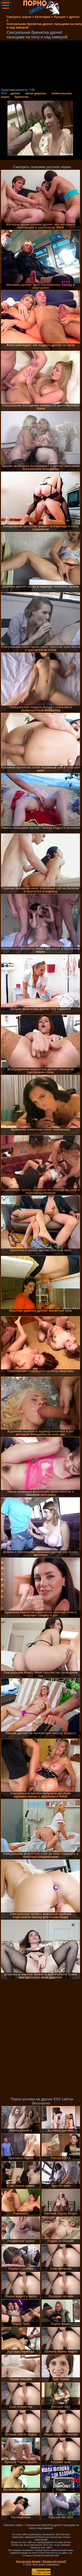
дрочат (15, 93)
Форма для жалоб (54, 2561)
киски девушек (35, 93)
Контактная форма (28, 2561)
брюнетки (21, 96)
